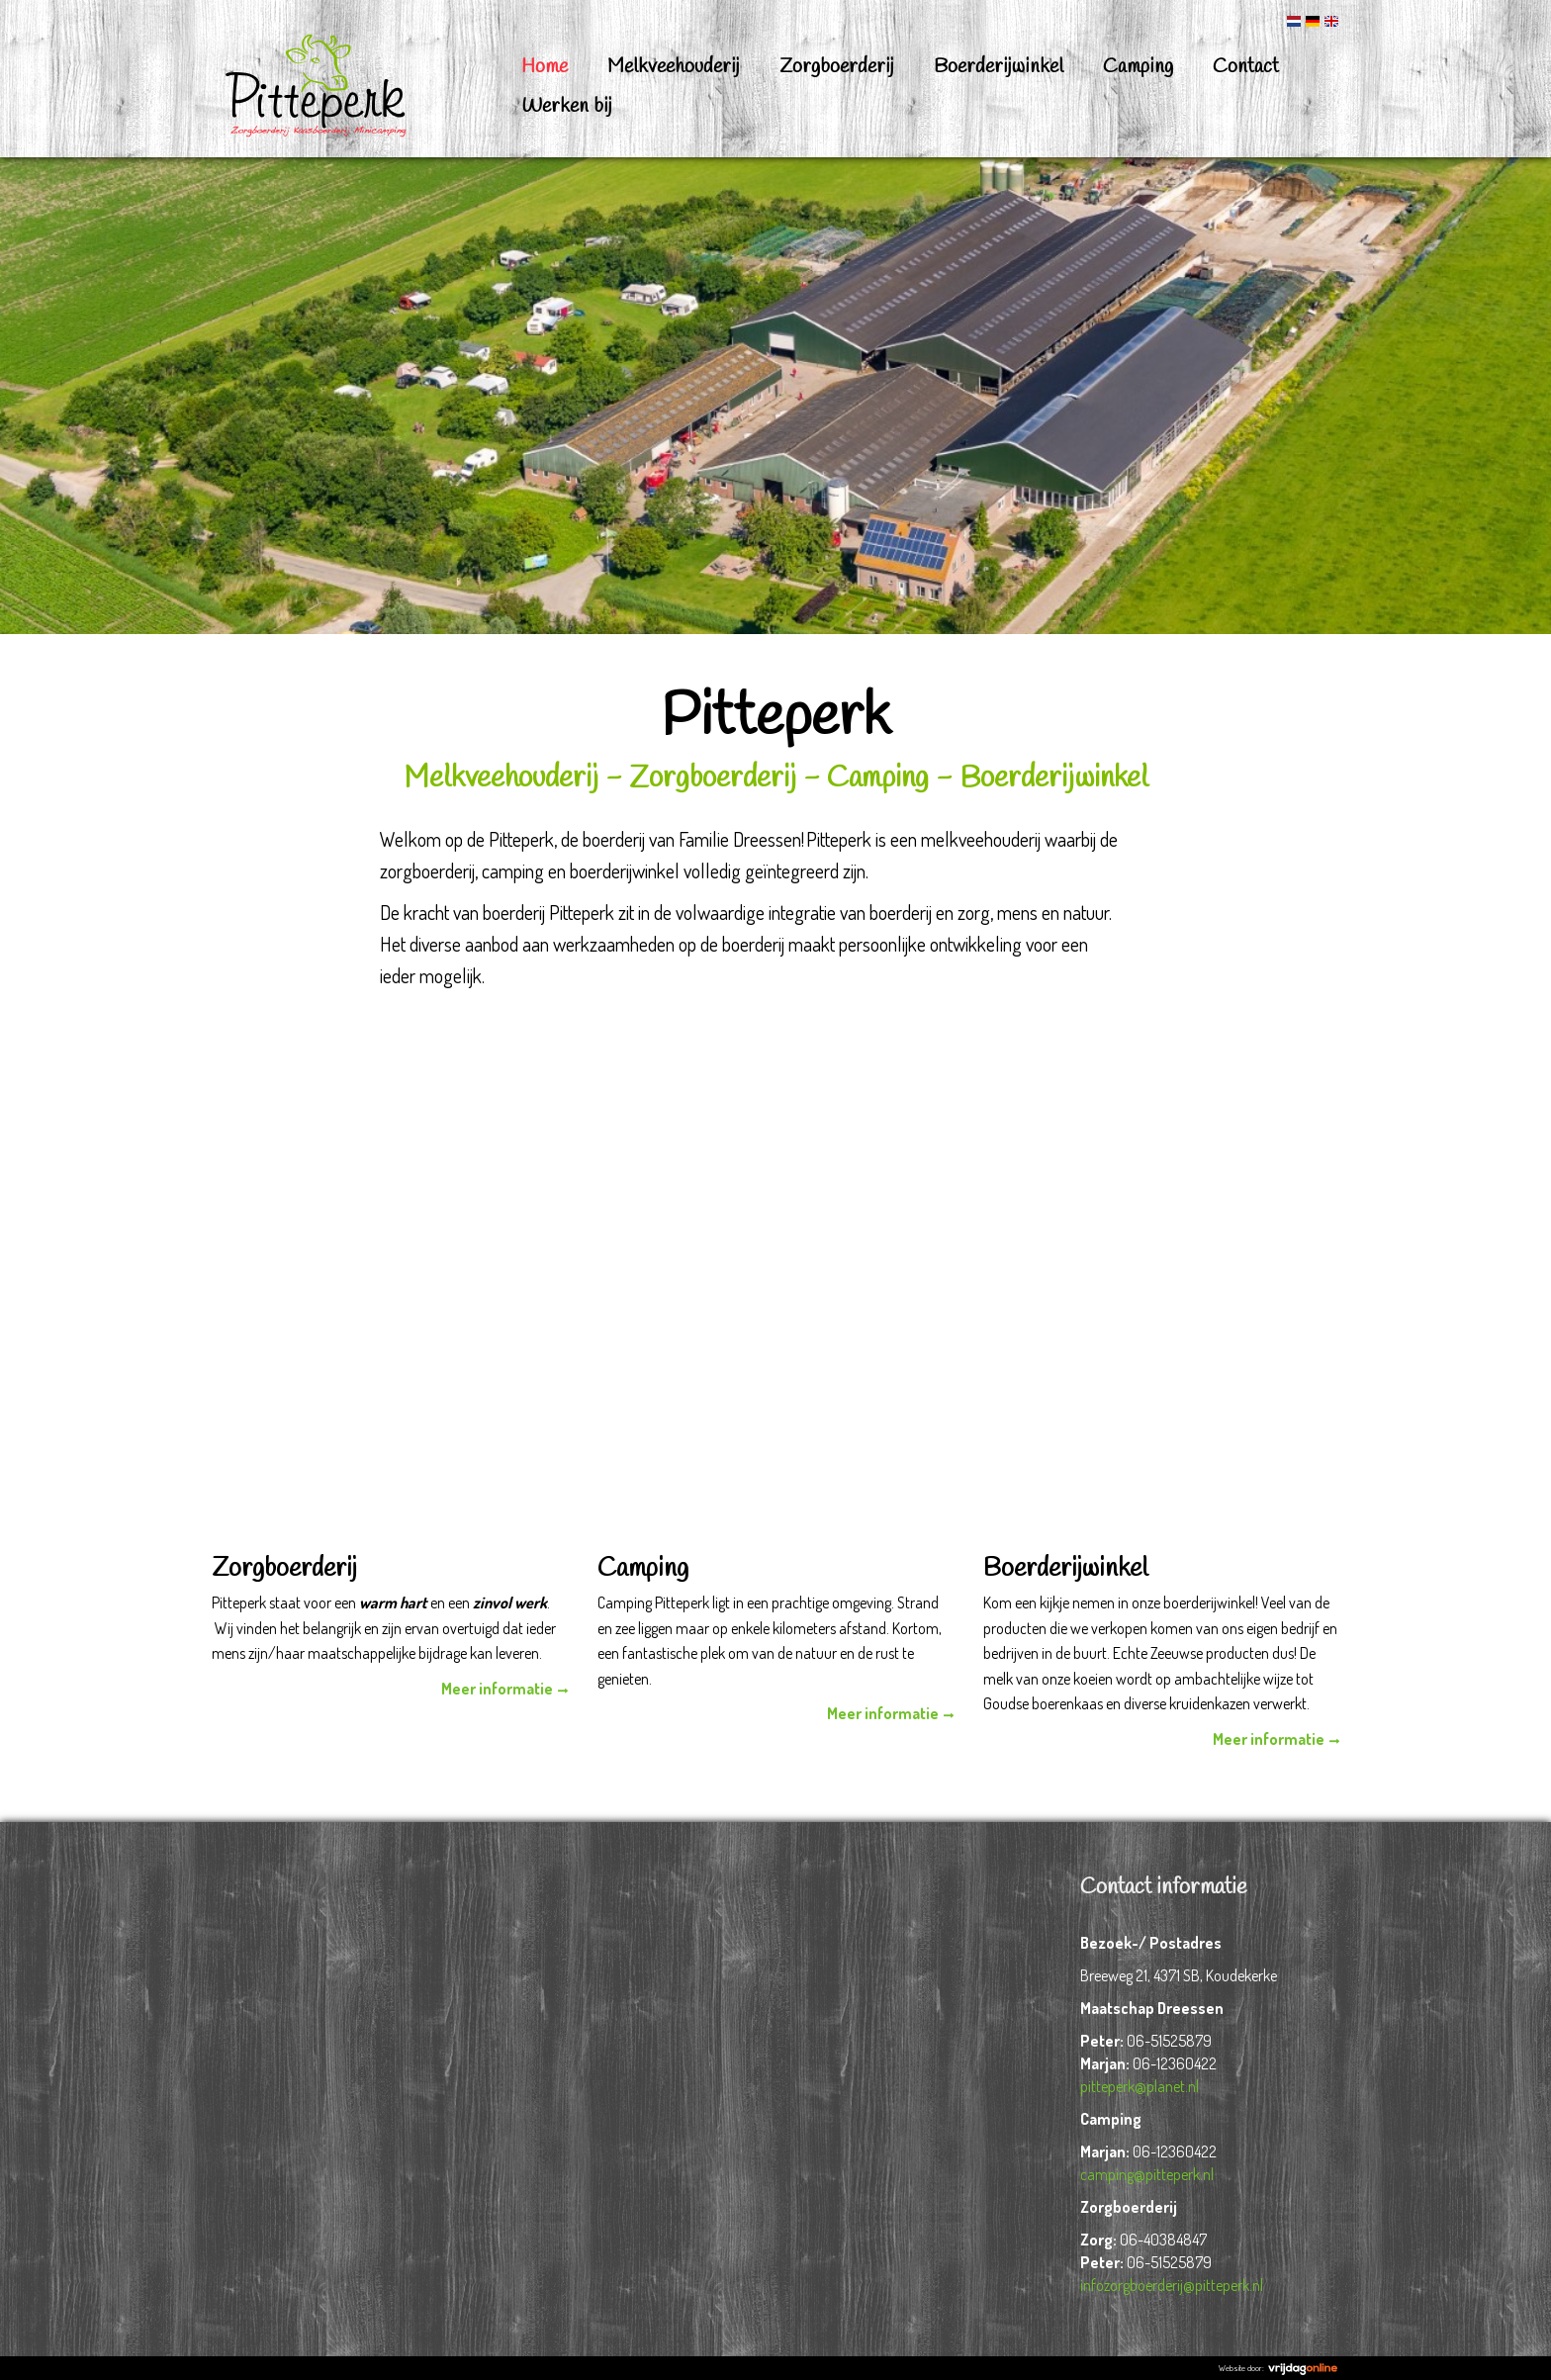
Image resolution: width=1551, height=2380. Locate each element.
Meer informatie (497, 1688)
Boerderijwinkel (998, 66)
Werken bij (566, 106)
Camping (1138, 66)
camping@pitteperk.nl (1147, 2174)
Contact (1246, 66)
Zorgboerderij (836, 66)
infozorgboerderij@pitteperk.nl (1171, 2285)
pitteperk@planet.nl (1139, 2086)
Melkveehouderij (673, 66)
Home (544, 66)
